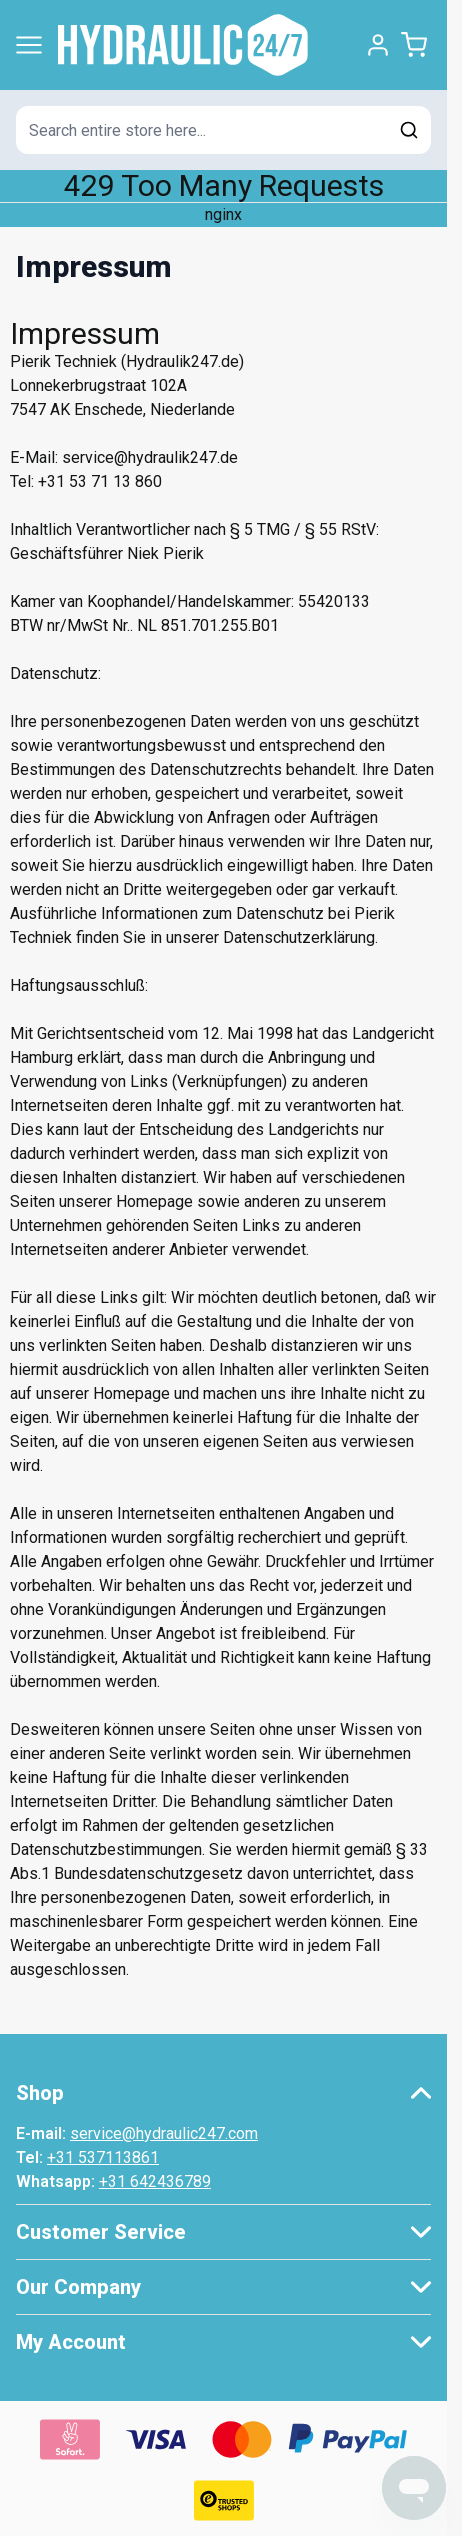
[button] (223, 2093)
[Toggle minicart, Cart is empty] (414, 45)
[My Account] (378, 45)
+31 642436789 (155, 2181)
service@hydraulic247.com (164, 2133)
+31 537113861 (103, 2157)
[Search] (409, 130)
